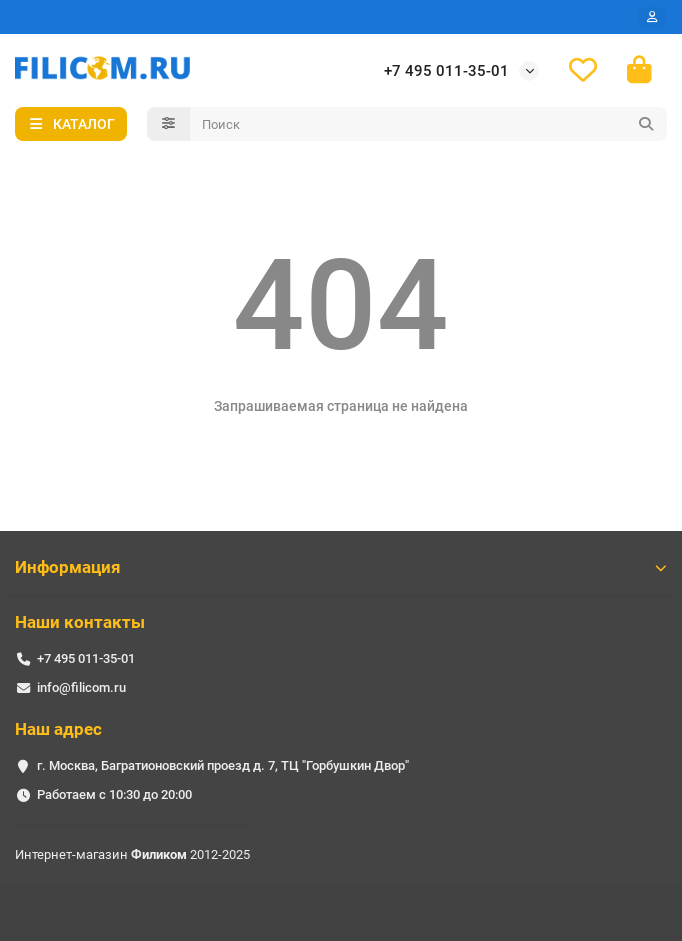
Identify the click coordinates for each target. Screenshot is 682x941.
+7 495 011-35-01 (446, 71)
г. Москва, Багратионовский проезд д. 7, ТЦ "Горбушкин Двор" (223, 765)
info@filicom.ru (81, 687)
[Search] (429, 124)
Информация (341, 567)
